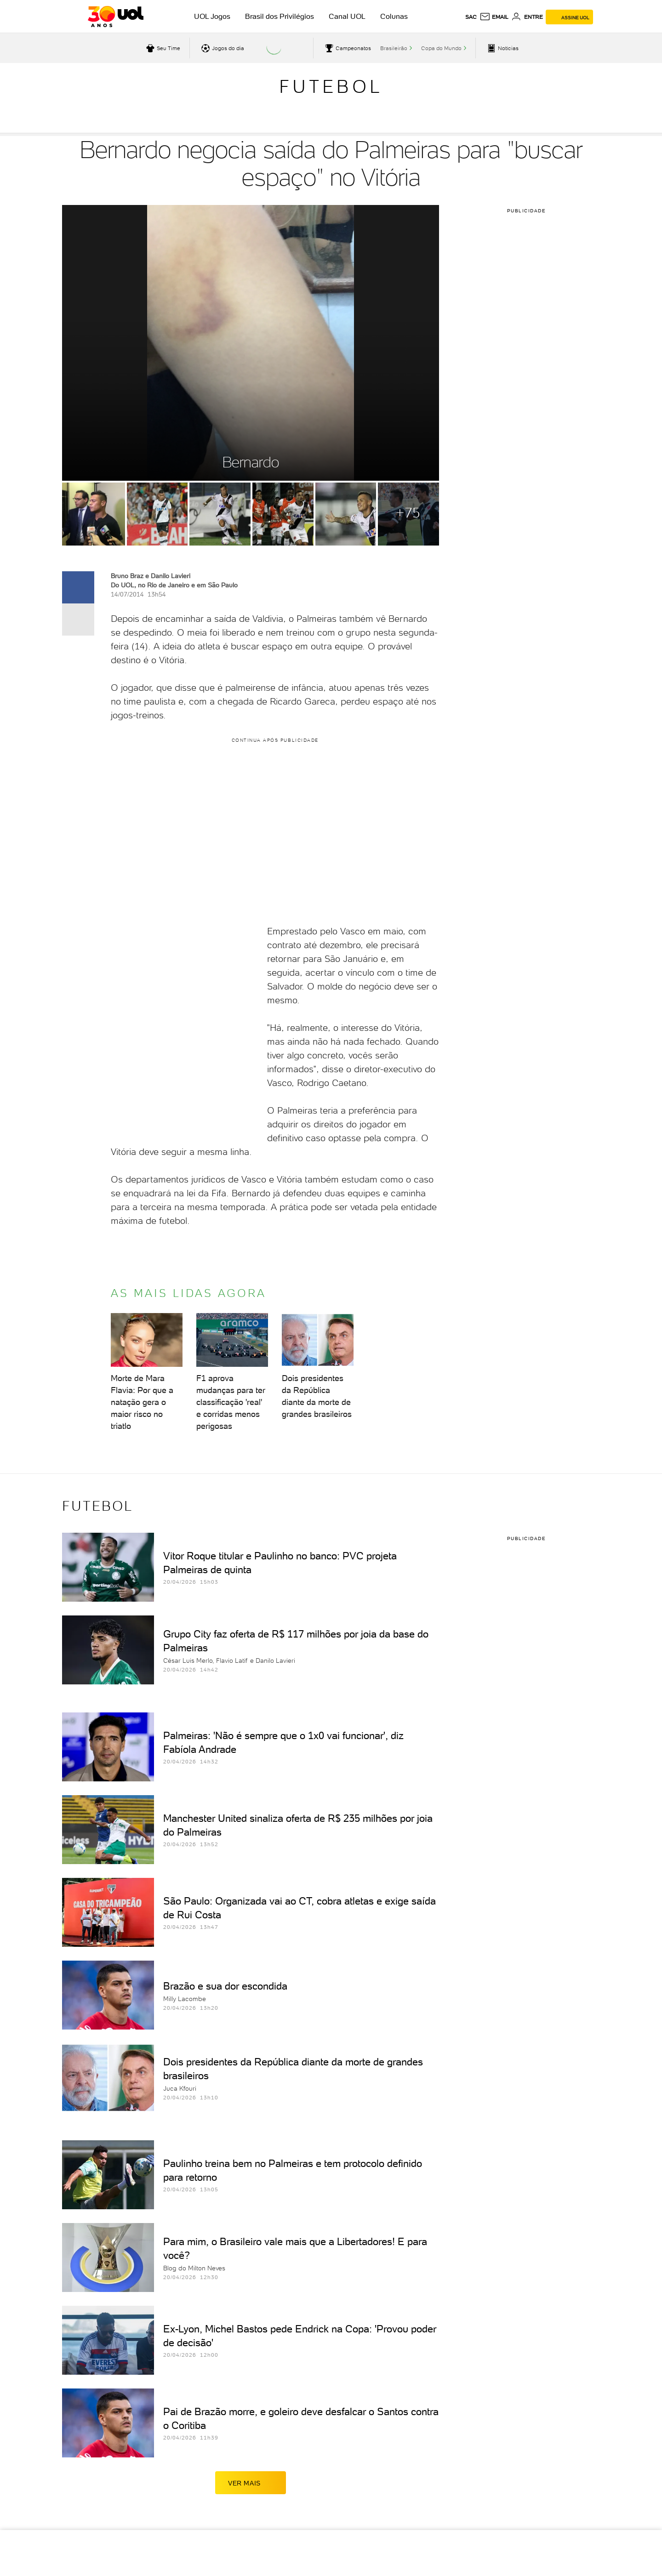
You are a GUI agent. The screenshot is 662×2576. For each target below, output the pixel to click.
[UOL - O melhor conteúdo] (115, 16)
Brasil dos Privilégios (279, 16)
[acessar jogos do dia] (221, 48)
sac (471, 17)
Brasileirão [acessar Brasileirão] (393, 48)
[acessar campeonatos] (347, 48)
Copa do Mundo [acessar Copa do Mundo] (441, 48)
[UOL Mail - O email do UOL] (493, 17)
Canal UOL (347, 16)
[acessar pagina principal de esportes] (502, 48)
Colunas (394, 16)
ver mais (250, 2482)
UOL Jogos (212, 16)
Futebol (331, 86)
